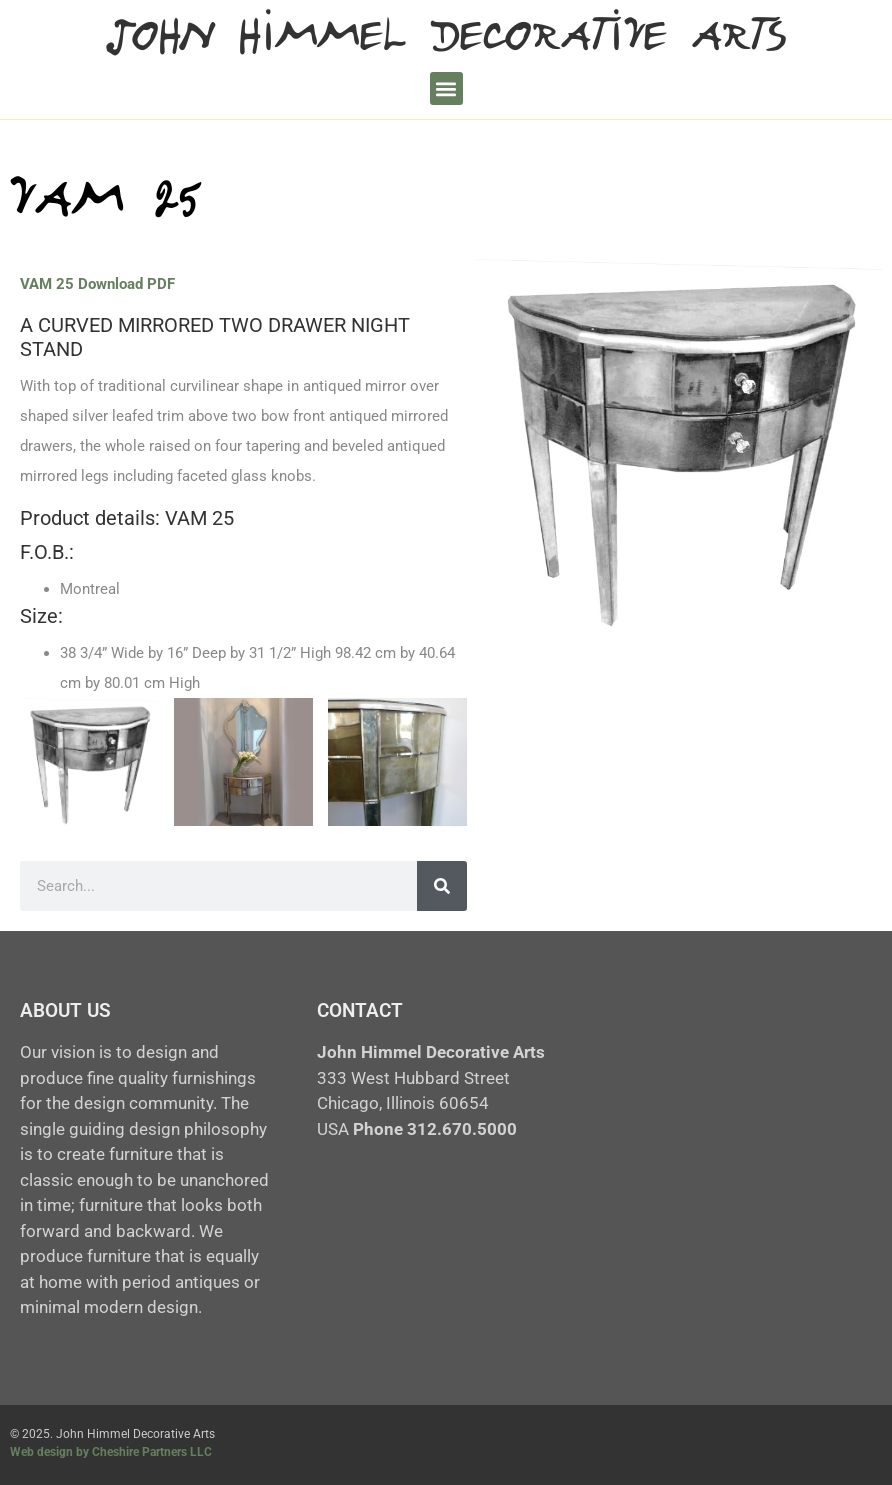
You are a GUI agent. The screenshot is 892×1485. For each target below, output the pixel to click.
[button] (446, 88)
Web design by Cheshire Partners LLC (111, 1452)
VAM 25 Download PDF (97, 284)
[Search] (442, 886)
